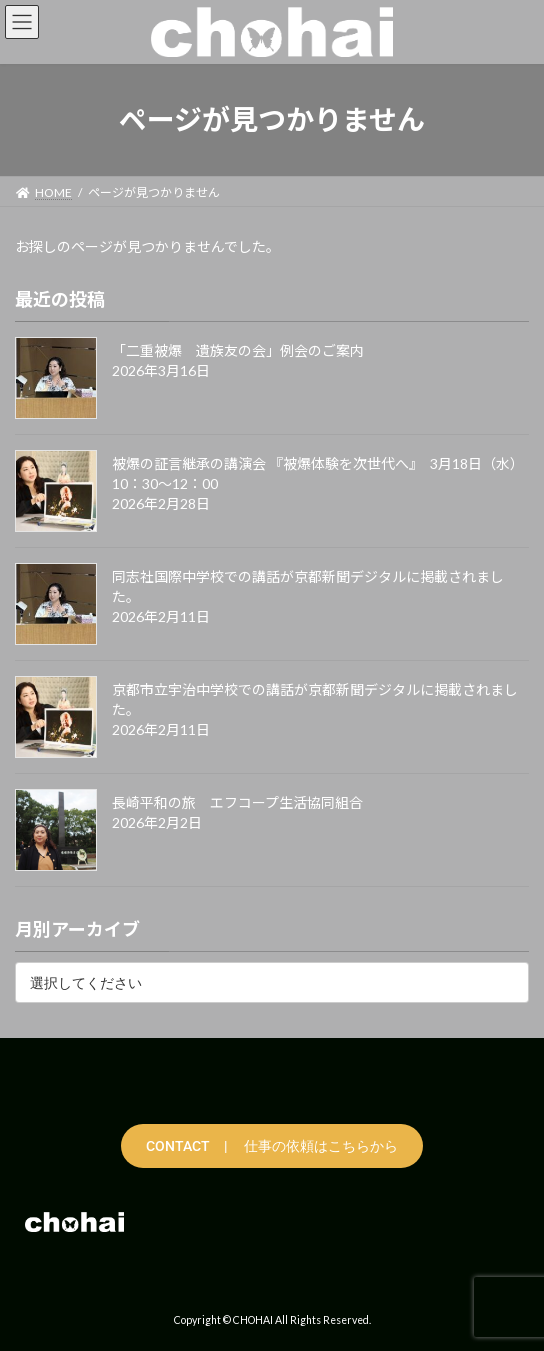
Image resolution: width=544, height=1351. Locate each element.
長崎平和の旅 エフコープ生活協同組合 (237, 802)
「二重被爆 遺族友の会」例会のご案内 (238, 350)
